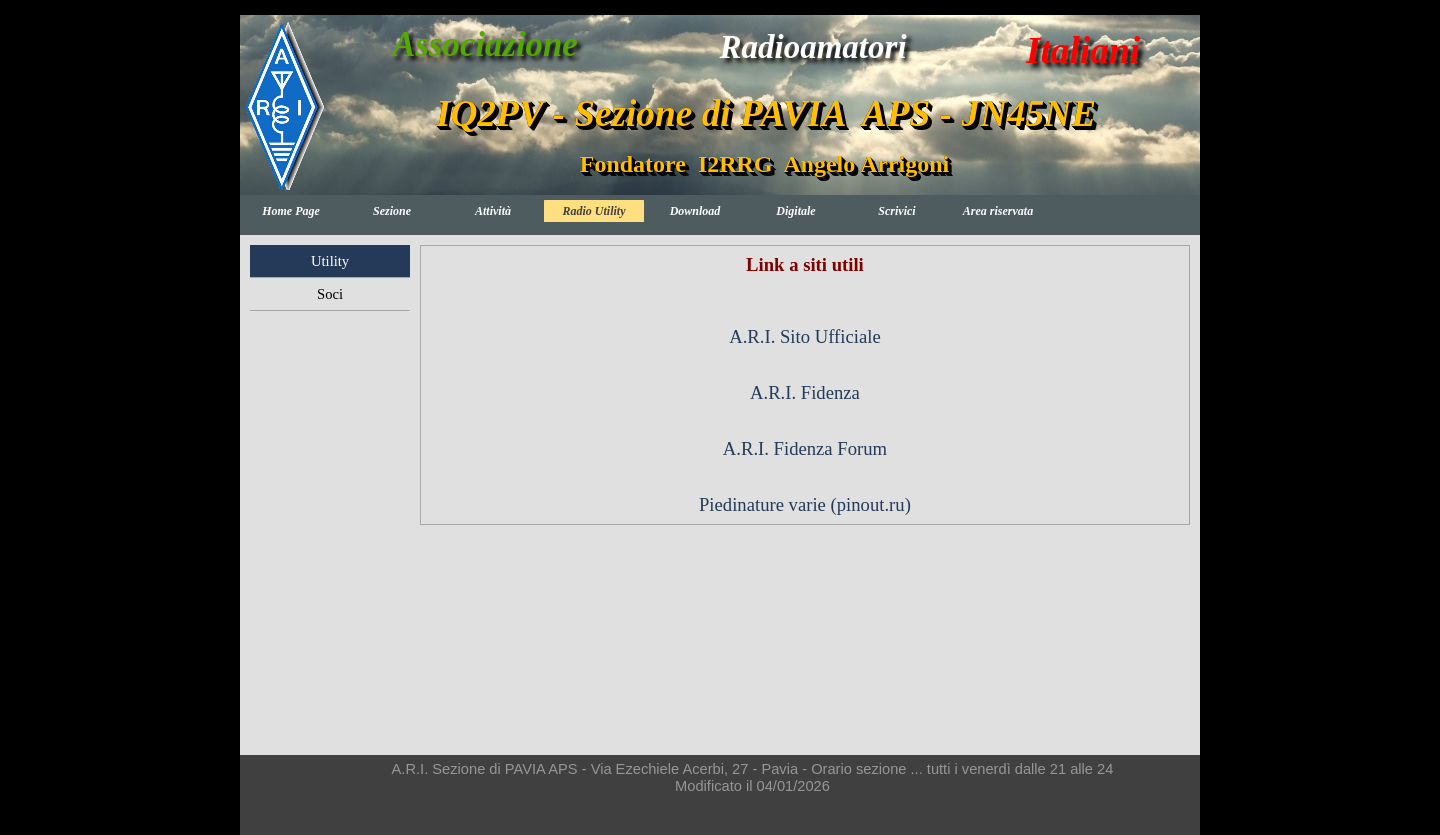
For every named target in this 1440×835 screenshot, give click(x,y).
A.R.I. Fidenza (805, 392)
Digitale (795, 211)
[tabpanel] (805, 385)
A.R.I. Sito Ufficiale (804, 336)
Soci (330, 294)
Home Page (291, 211)
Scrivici (896, 211)
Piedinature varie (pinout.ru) (805, 504)
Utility (330, 261)
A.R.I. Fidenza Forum (805, 448)
